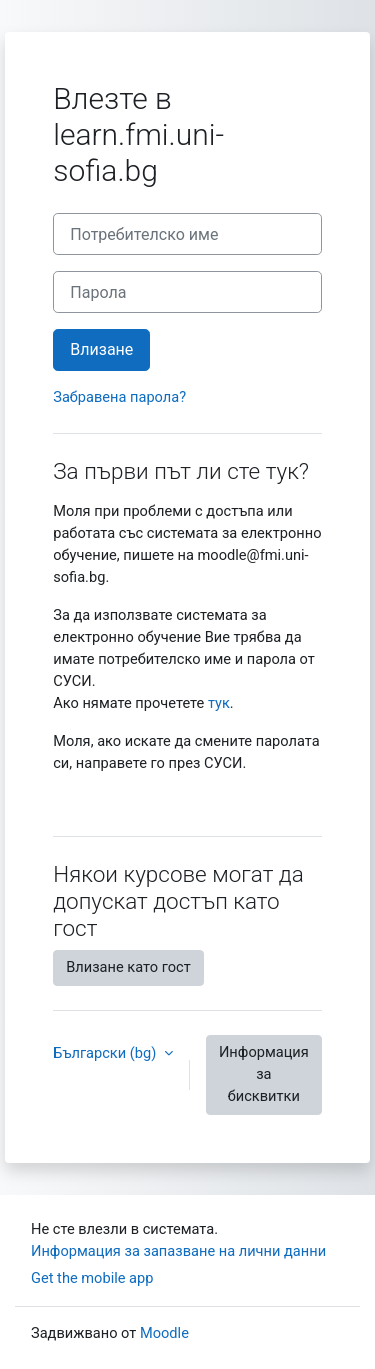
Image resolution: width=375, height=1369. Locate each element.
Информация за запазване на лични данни (178, 1251)
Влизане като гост (128, 967)
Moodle (164, 1333)
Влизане (101, 349)
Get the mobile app (92, 1278)
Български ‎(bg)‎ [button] (106, 1053)
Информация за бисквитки (264, 1074)
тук (219, 703)
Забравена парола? (119, 397)
